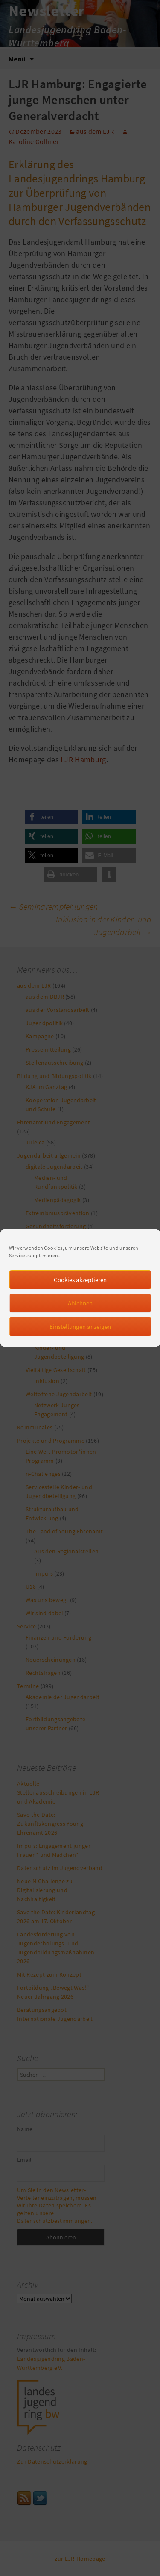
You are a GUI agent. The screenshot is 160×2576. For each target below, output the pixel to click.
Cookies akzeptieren (80, 1297)
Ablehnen (80, 1321)
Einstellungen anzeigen (80, 1344)
